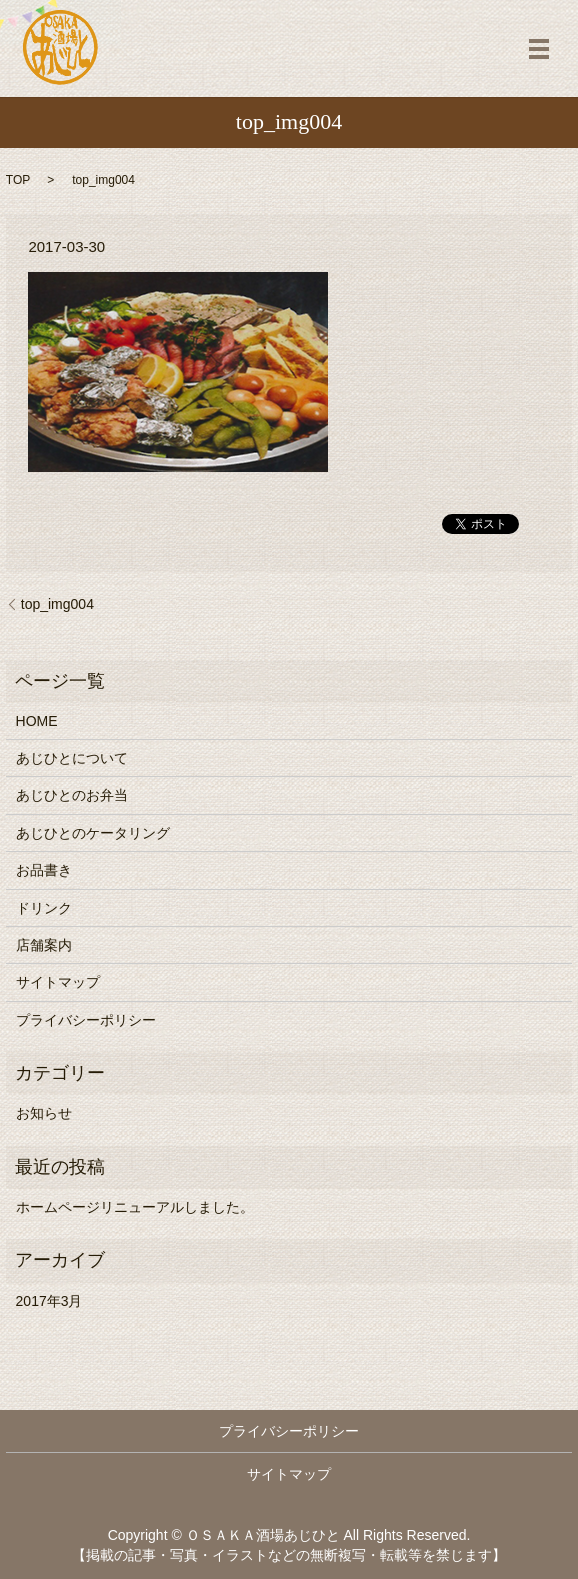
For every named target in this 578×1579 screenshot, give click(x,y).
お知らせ (44, 1113)
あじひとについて (72, 758)
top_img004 (57, 604)
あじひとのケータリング (93, 833)
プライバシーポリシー (86, 1020)
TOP (18, 180)
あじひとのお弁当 (72, 795)
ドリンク (44, 908)
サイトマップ (58, 982)
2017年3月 (49, 1301)
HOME (37, 721)
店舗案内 (44, 945)
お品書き (44, 870)
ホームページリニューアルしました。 (135, 1207)
